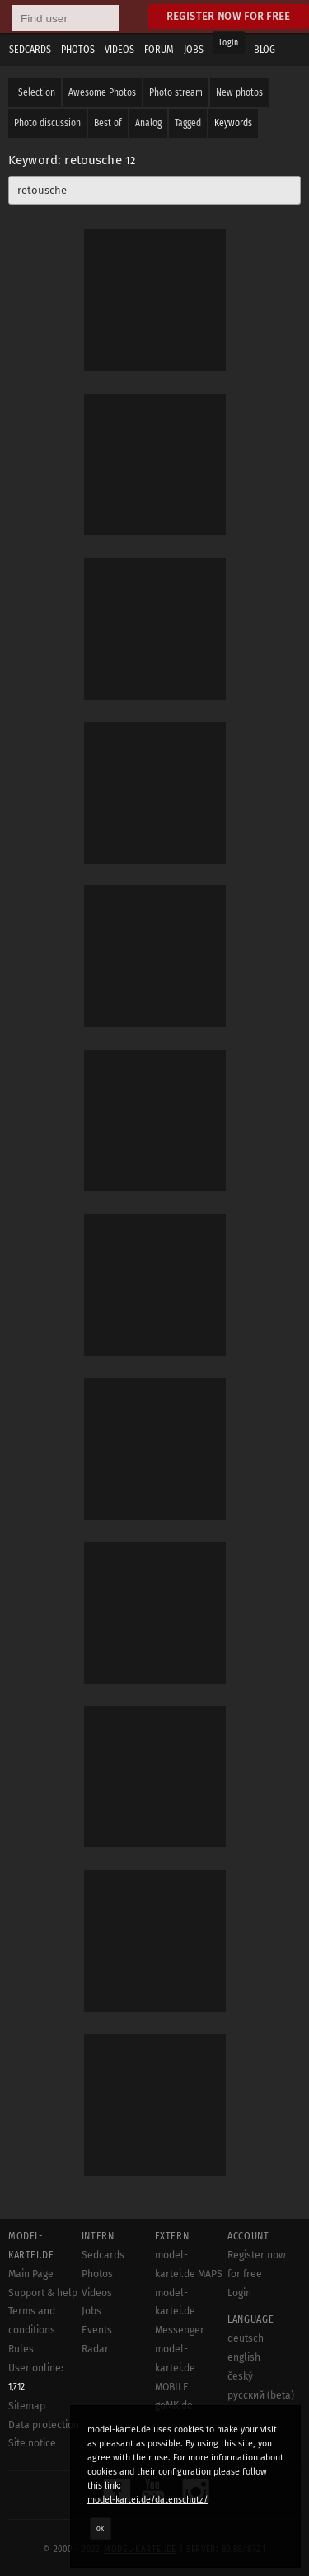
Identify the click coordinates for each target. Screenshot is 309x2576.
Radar (95, 2349)
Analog (148, 123)
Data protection (43, 2425)
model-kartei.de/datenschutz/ (147, 2499)
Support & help (42, 2293)
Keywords (233, 123)
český (240, 2376)
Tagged (188, 123)
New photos (239, 92)
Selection (36, 92)
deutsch (245, 2338)
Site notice (32, 2443)
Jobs (91, 2311)
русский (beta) (260, 2395)
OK (100, 2528)
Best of (108, 123)
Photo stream (176, 92)
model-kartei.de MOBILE (175, 2368)
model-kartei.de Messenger (179, 2312)
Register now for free (228, 16)
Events (97, 2330)
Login (228, 43)
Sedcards (103, 2255)
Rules (21, 2349)
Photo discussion (47, 123)
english (243, 2357)
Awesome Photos (102, 92)
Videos (97, 2293)
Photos (97, 2274)
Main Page (31, 2274)
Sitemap (26, 2406)
